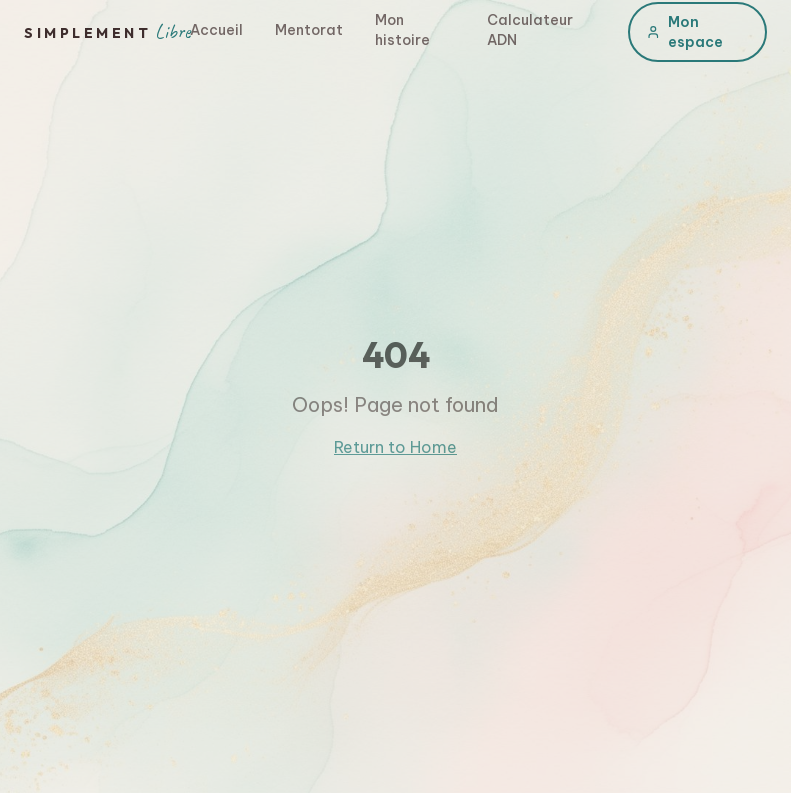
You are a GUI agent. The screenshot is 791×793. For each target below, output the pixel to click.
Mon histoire (402, 30)
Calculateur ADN (530, 30)
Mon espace (685, 32)
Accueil (216, 30)
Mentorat (309, 30)
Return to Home (395, 447)
